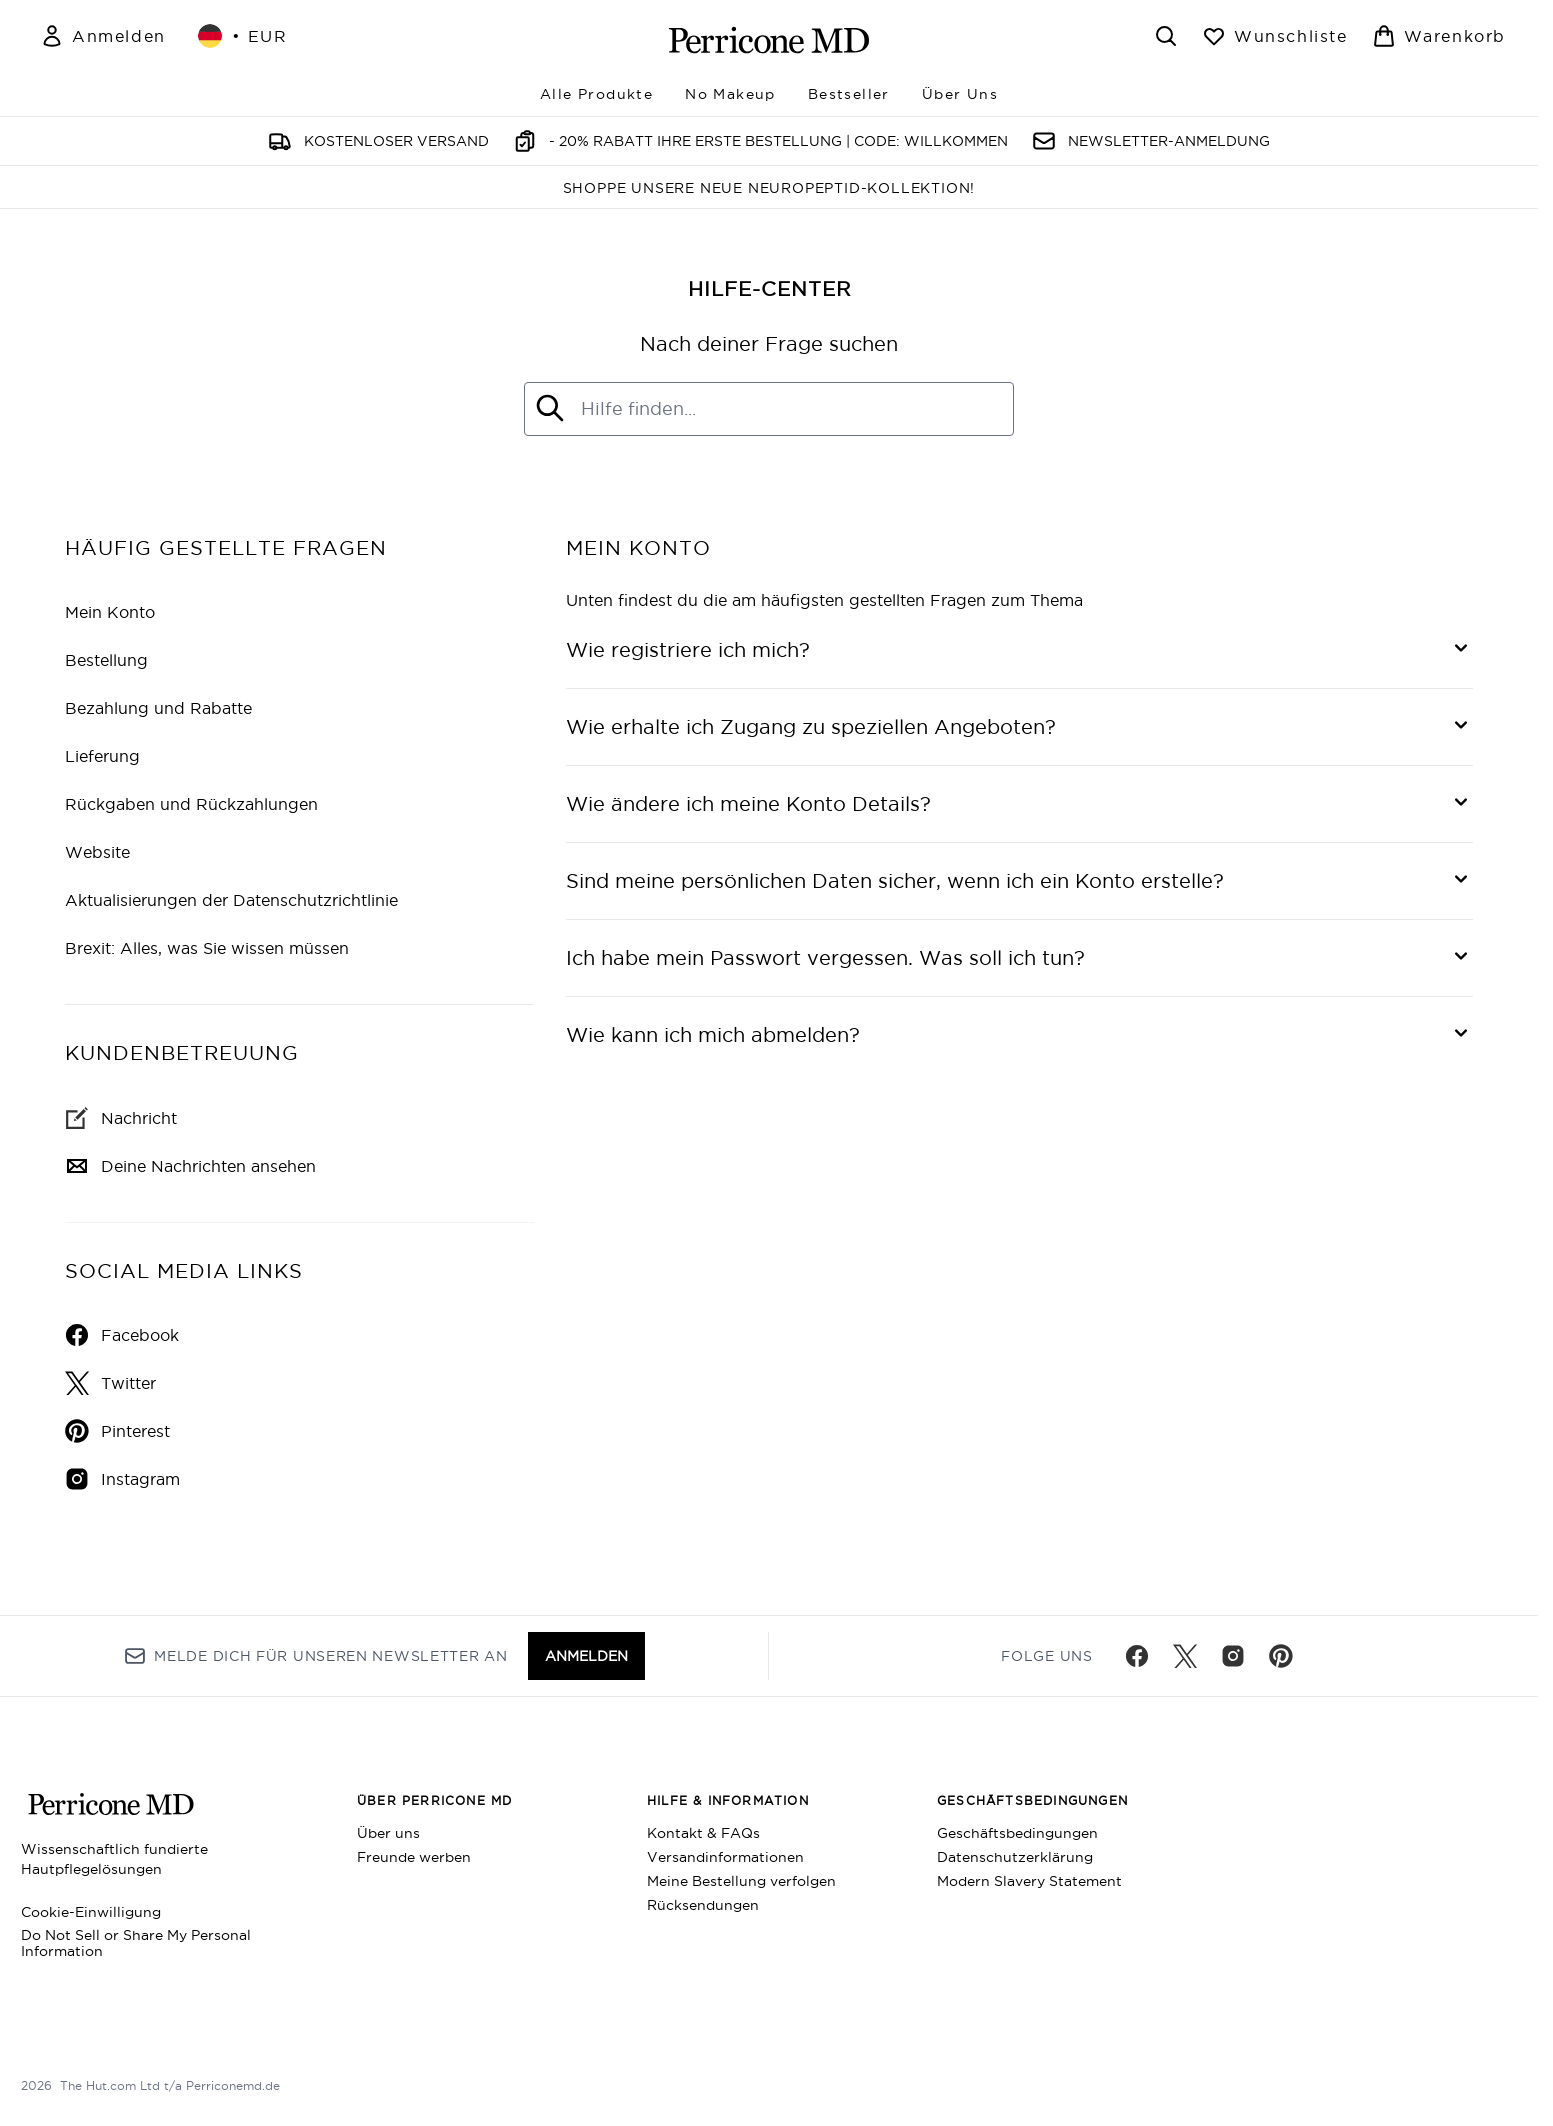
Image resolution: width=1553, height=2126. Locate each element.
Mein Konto (110, 612)
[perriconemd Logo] (769, 40)
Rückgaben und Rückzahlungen (191, 804)
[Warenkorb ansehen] (1439, 36)
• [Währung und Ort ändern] (243, 36)
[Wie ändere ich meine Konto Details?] (1019, 804)
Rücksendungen (703, 1905)
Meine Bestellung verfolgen (741, 1881)
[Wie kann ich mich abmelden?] (1019, 1035)
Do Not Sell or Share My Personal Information (136, 1943)
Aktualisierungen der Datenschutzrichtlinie (231, 900)
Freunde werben (414, 1857)
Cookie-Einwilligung (91, 1912)
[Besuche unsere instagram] (1233, 1656)
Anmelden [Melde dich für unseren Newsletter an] (586, 1656)
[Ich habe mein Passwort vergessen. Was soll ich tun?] (1019, 958)
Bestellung (106, 660)
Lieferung (102, 756)
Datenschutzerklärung (1015, 1857)
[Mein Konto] (103, 36)
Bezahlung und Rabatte (158, 708)
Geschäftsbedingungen (1017, 1833)
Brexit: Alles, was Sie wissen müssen (207, 948)
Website (97, 852)
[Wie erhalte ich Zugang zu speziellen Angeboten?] (1019, 727)
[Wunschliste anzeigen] (1275, 36)
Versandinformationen (725, 1857)
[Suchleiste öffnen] (1166, 36)
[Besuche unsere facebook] (1137, 1656)
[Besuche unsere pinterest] (1281, 1656)
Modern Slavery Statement (1029, 1881)
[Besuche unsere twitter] (1185, 1656)
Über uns (388, 1833)
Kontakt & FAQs (703, 1833)
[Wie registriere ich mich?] (1019, 650)
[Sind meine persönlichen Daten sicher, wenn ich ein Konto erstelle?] (1019, 881)
